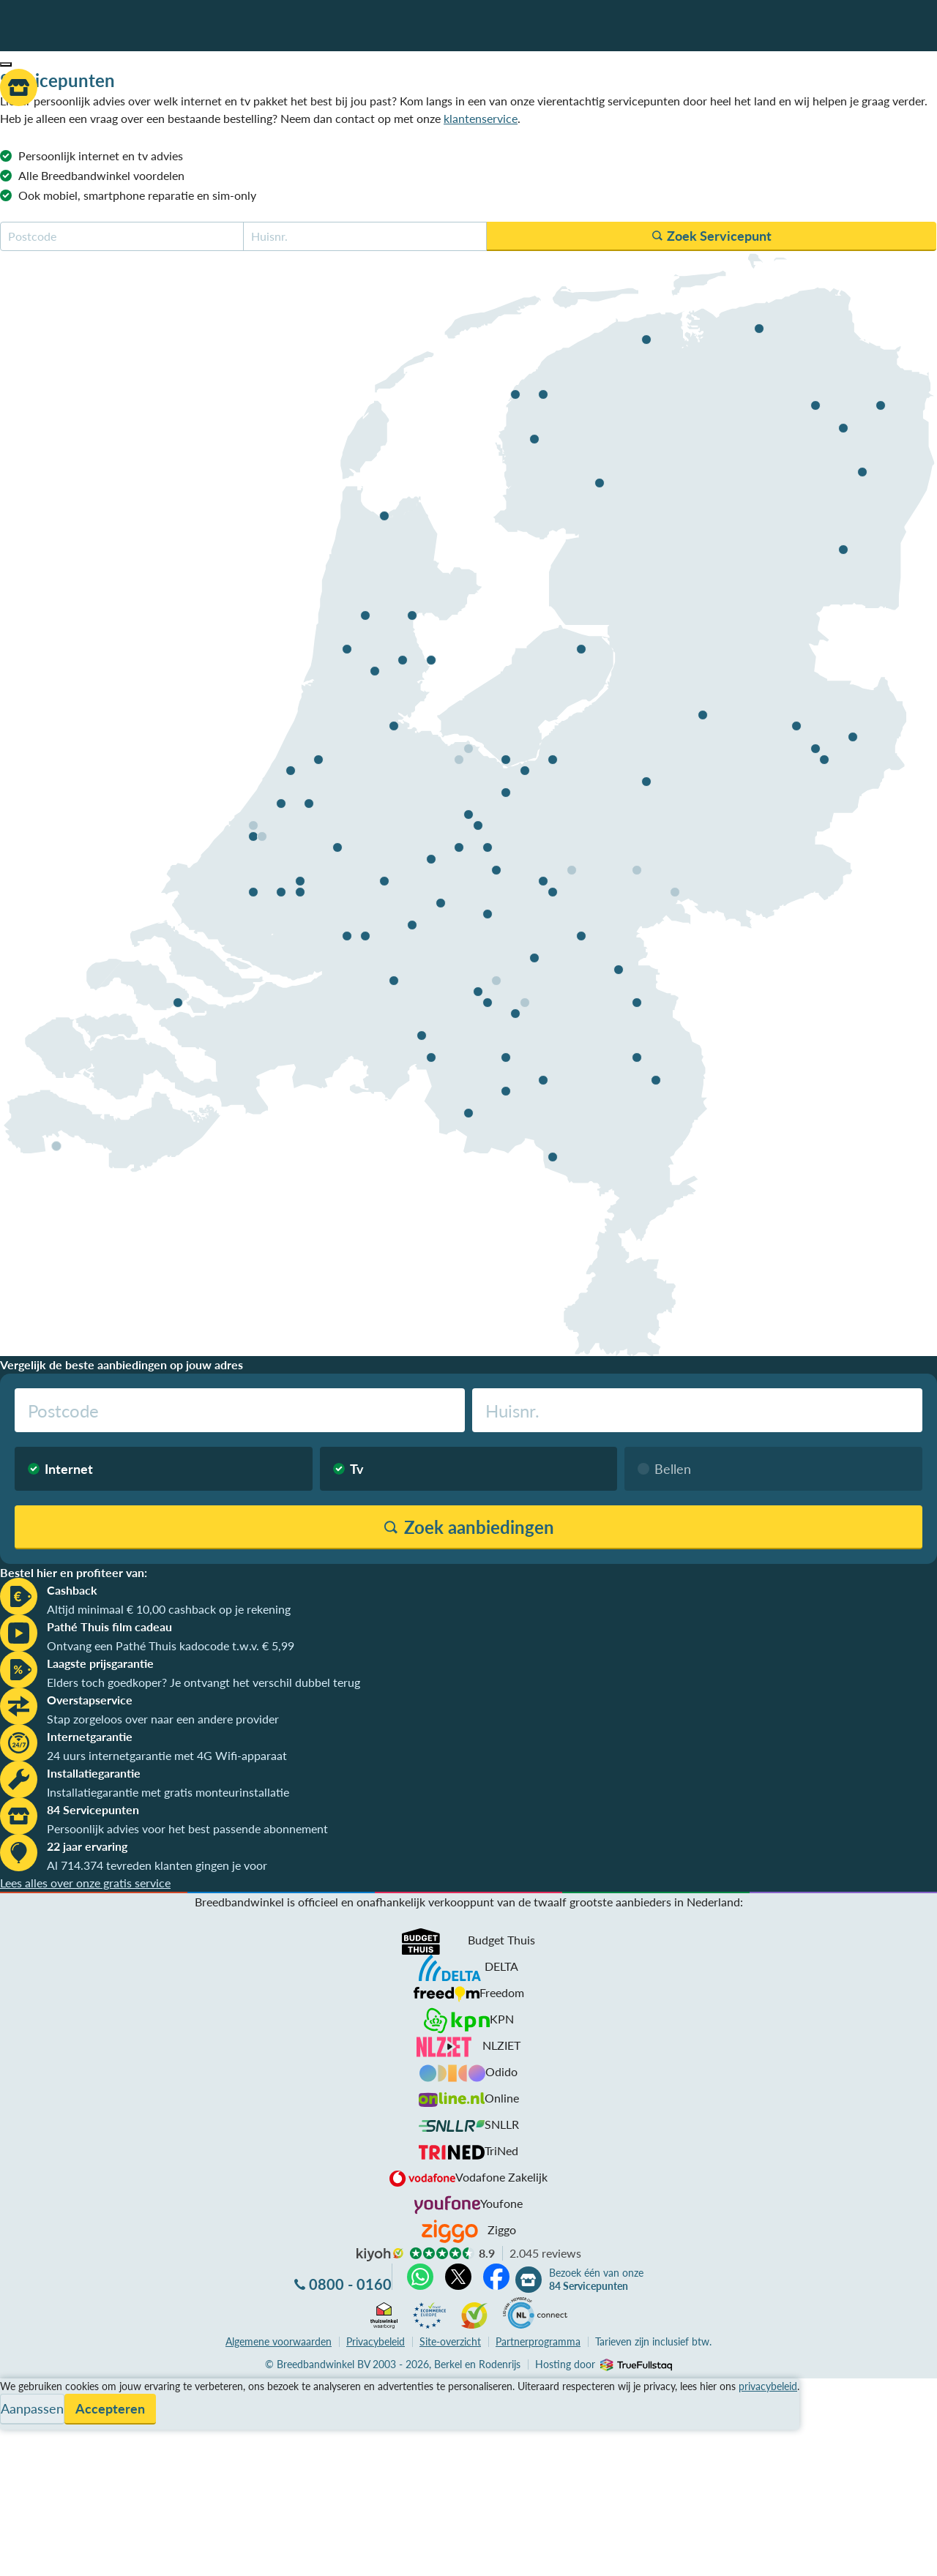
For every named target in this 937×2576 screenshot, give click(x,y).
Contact (21, 2439)
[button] (6, 64)
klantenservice (481, 118)
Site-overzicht (450, 2341)
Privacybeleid (375, 2341)
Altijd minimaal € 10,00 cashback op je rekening (169, 1609)
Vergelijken (28, 2387)
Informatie (26, 2422)
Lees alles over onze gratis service (85, 1883)
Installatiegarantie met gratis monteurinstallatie (168, 1792)
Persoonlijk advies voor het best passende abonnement (187, 1828)
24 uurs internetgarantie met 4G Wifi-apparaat (167, 1755)
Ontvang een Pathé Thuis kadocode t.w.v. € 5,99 (170, 1645)
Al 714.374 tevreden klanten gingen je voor (157, 1865)
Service (18, 2404)
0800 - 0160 (350, 2284)
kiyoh (379, 2254)
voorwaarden (278, 2341)
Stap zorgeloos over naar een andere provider (163, 1719)
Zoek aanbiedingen (67, 2555)
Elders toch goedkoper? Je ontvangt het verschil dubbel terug (203, 1682)
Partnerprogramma (538, 2341)
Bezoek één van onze (596, 2279)
